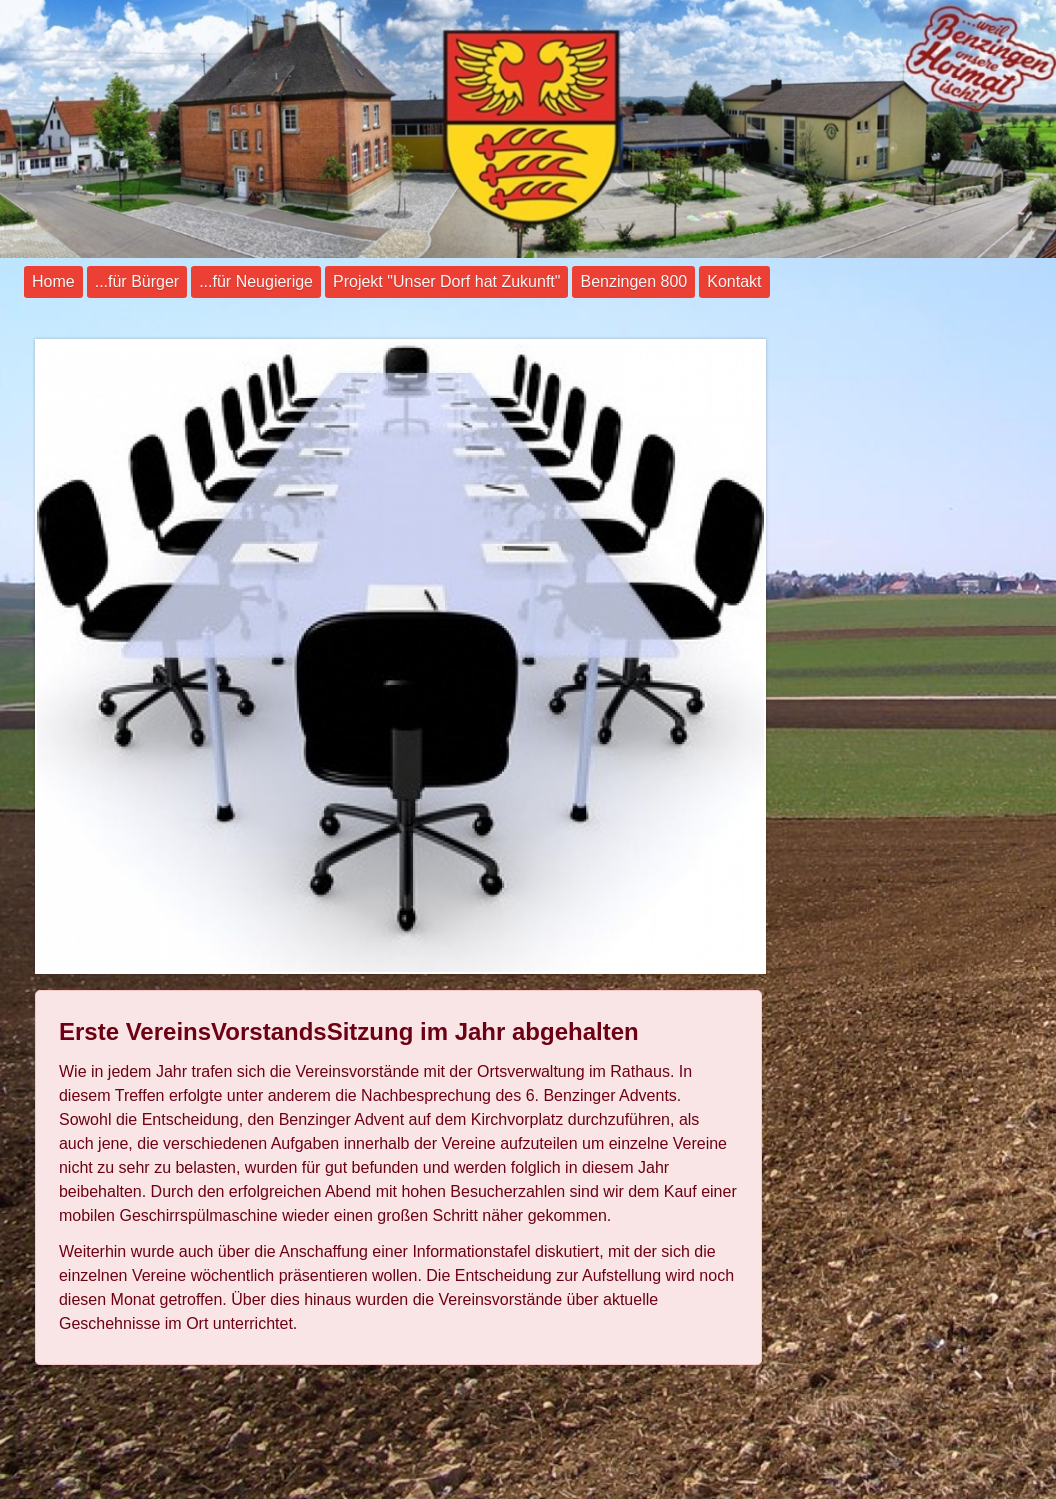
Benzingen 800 (633, 281)
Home (53, 281)
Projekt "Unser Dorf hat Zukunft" (446, 281)
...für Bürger (137, 281)
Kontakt (734, 281)
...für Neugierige (256, 281)
